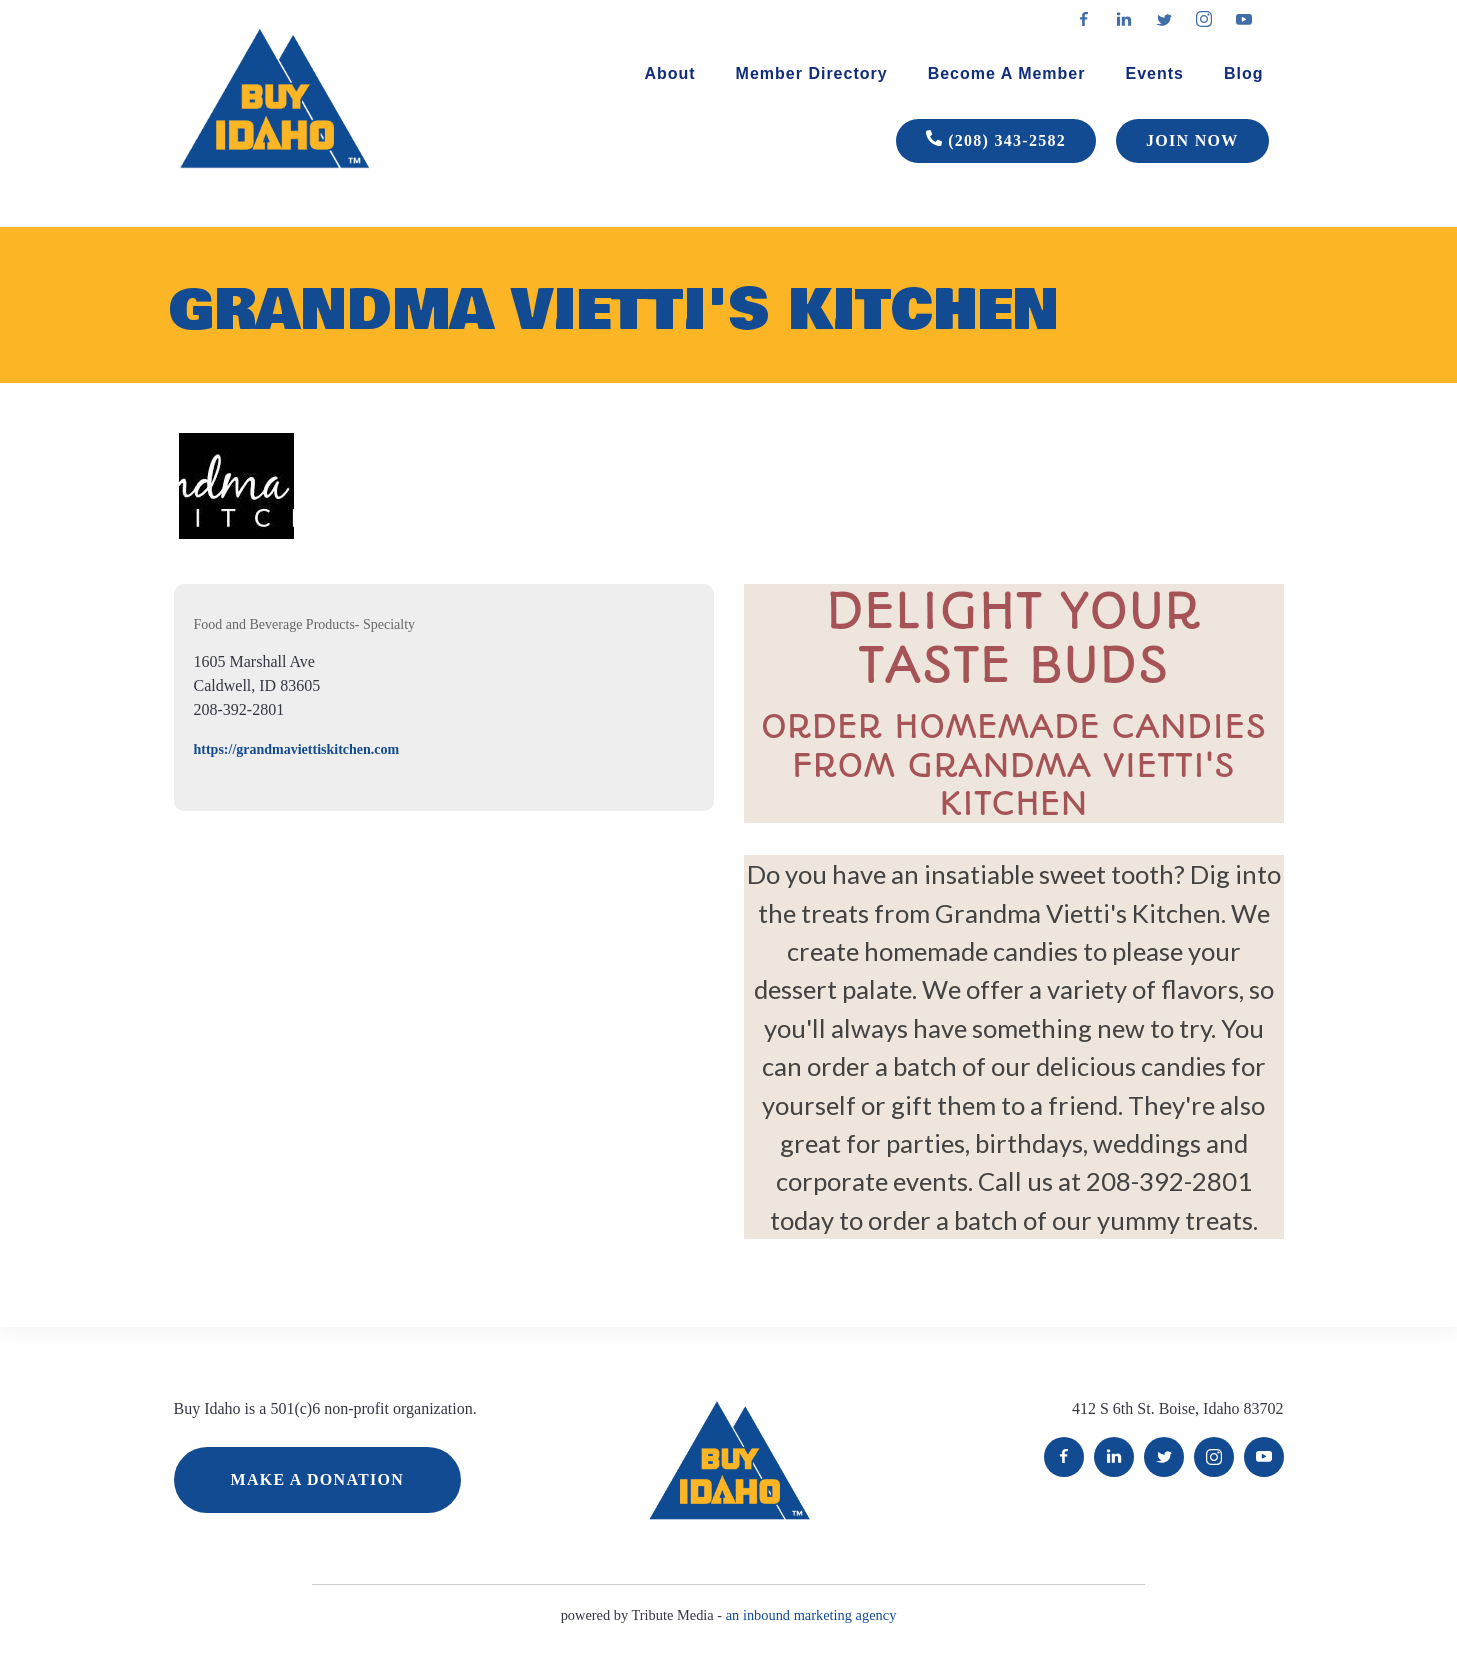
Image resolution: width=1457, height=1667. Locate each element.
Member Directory (812, 73)
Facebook (1064, 1457)
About (669, 73)
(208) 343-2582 (996, 141)
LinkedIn (1114, 1457)
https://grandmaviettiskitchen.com (297, 749)
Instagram (1214, 1457)
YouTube (1264, 1457)
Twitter (1164, 1457)
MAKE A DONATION (318, 1479)
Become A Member (1007, 73)
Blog (1244, 73)
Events (1154, 73)
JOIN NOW (1192, 140)
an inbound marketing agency (811, 1615)
